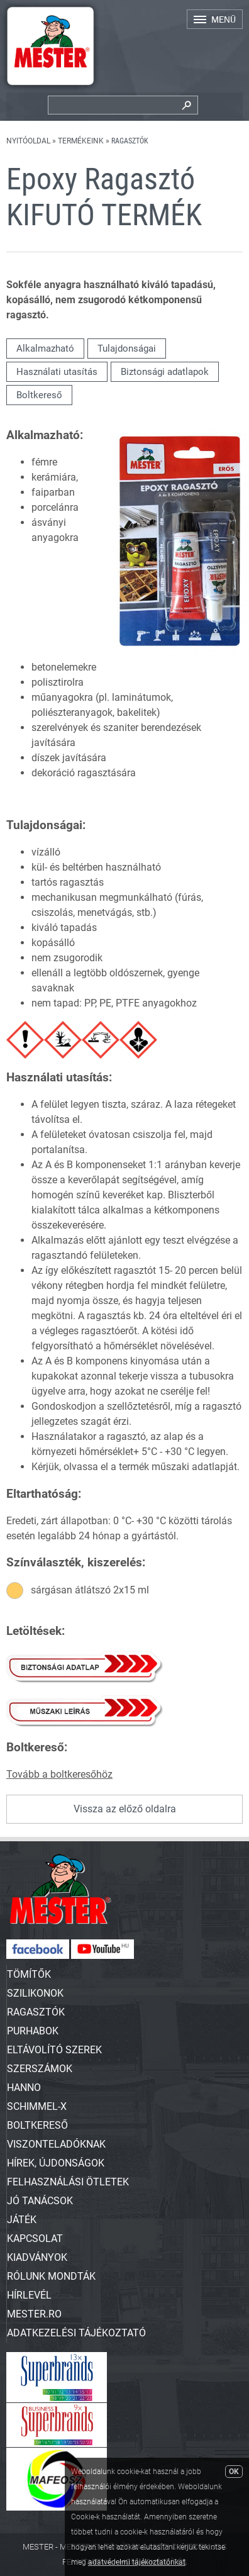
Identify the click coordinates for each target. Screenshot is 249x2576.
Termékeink (81, 141)
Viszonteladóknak (56, 2144)
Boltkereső (39, 395)
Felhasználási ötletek (68, 2182)
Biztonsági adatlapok (165, 371)
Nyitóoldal (28, 141)
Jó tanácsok (40, 2201)
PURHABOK (32, 2031)
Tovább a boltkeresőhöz (59, 1774)
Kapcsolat (35, 2238)
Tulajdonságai (126, 348)
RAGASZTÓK (36, 2012)
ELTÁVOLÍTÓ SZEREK (54, 2050)
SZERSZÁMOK (39, 2069)
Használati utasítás (56, 371)
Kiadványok (37, 2257)
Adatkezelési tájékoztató (76, 2333)
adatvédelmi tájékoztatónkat (136, 2562)
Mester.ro (34, 2314)
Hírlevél (29, 2295)
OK (234, 2471)
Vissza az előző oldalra (125, 1809)
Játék (21, 2220)
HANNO (24, 2088)
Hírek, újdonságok (55, 2163)
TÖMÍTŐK (29, 1974)
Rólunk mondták (51, 2276)
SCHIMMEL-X (37, 2106)
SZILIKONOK (35, 1993)
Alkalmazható (45, 348)
